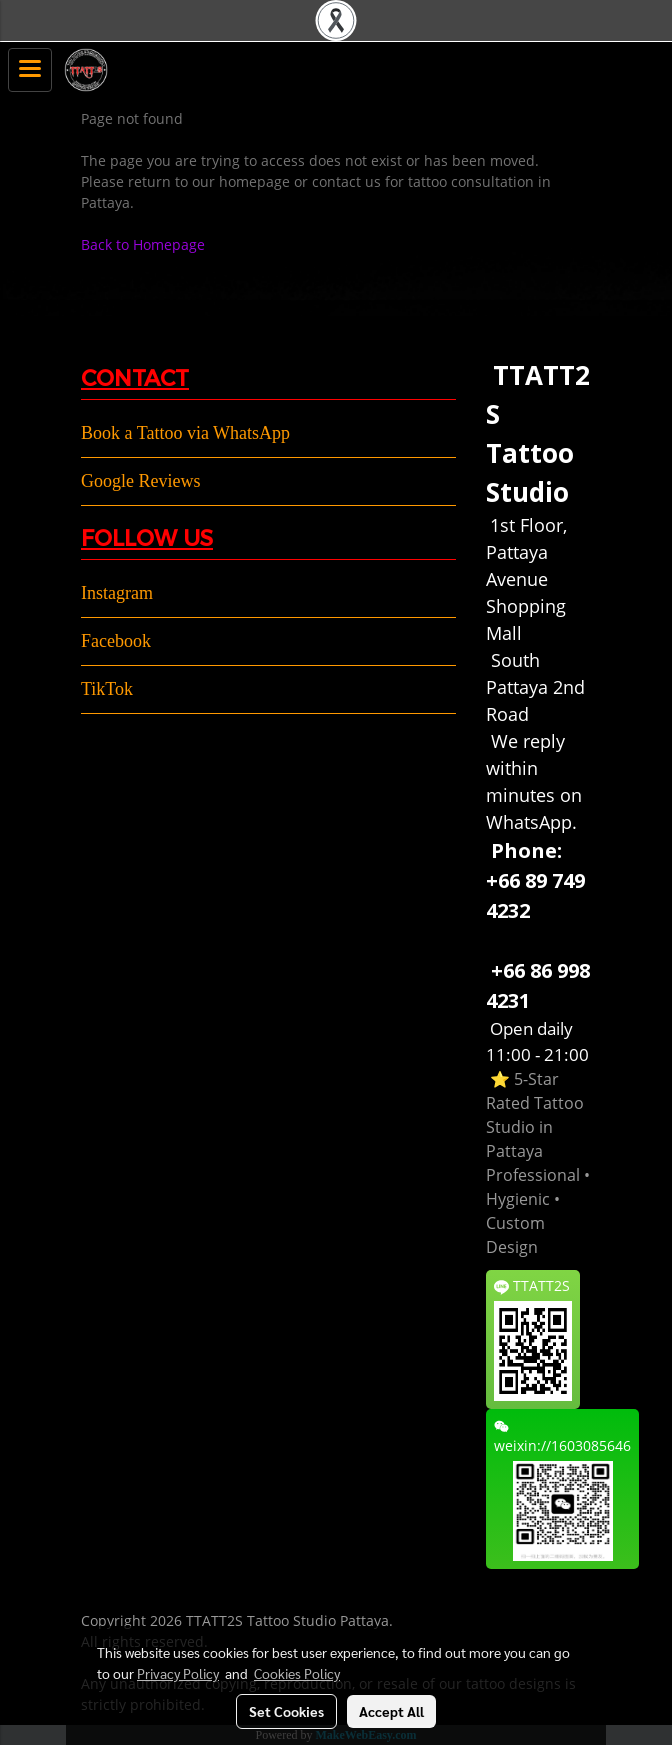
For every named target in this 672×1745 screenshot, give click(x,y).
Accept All (391, 1711)
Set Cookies (286, 1711)
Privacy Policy (178, 1673)
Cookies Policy (297, 1673)
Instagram (117, 593)
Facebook (116, 641)
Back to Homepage (143, 244)
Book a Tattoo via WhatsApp (185, 433)
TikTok (107, 689)
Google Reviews (140, 481)
